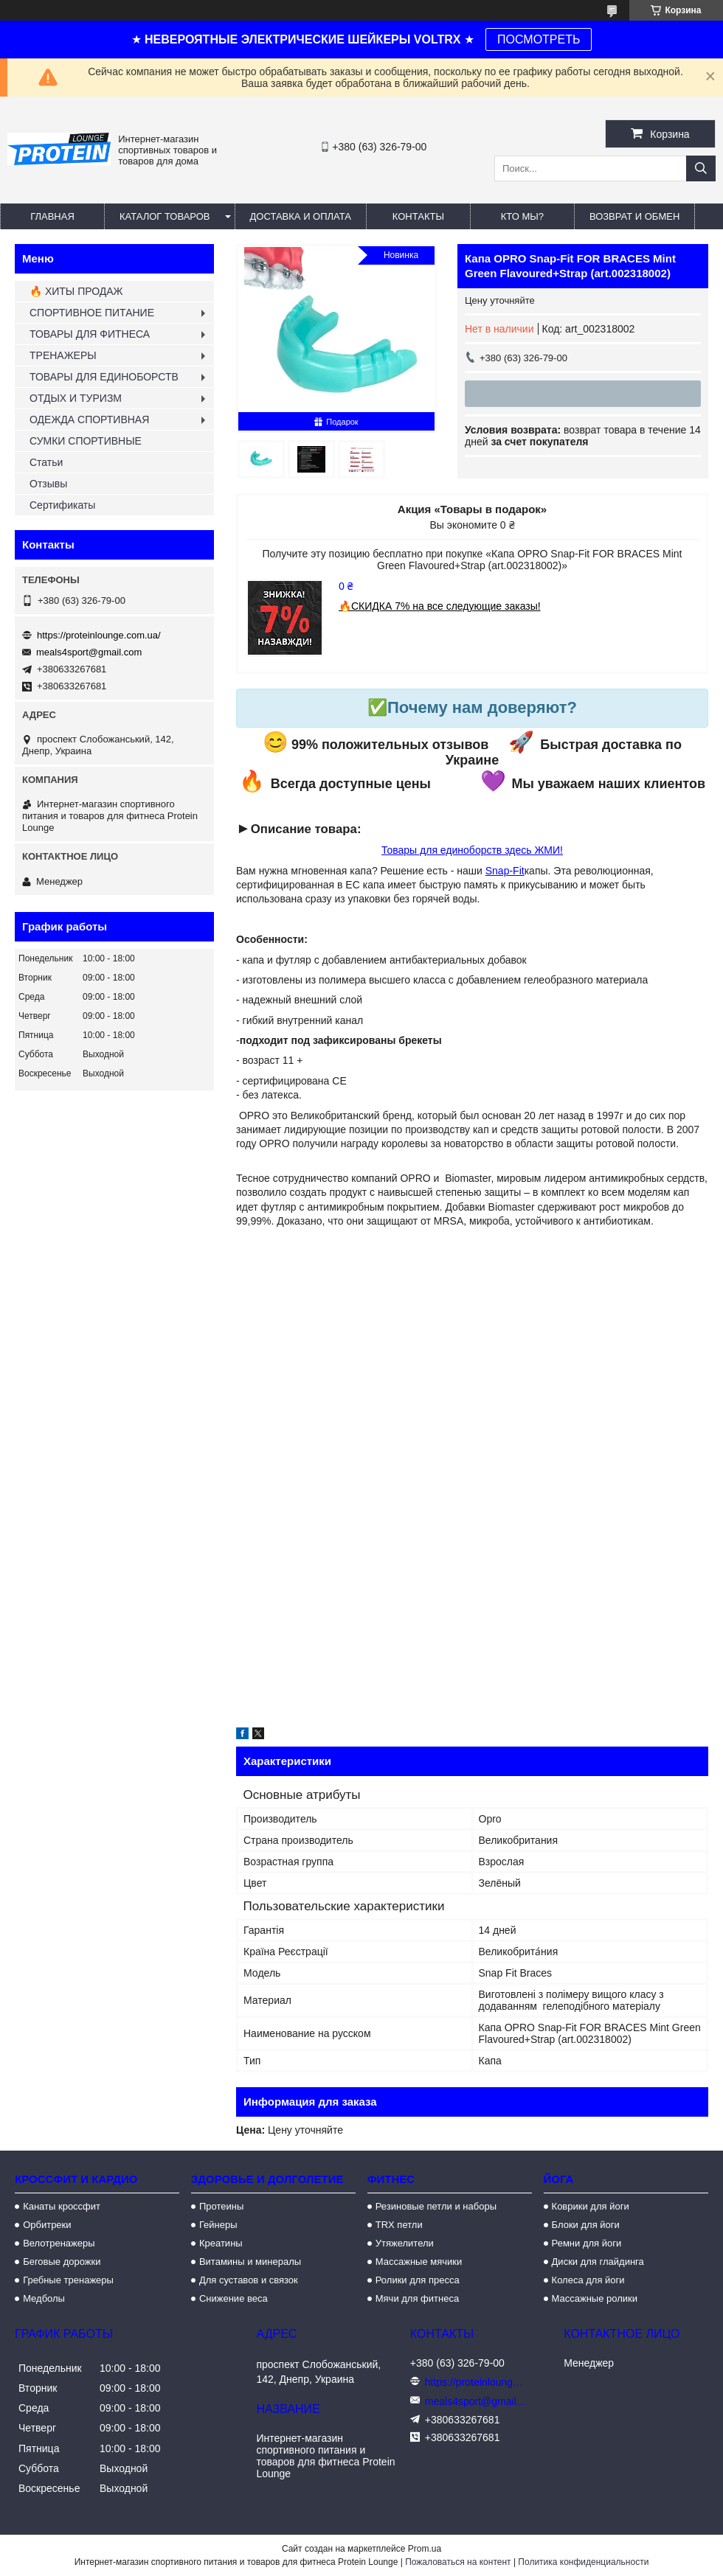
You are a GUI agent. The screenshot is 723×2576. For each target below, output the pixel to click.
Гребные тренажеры (68, 2280)
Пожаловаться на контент (458, 2562)
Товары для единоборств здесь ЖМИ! (472, 850)
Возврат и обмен (634, 216)
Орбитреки (47, 2224)
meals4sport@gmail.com (89, 652)
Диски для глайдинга (598, 2261)
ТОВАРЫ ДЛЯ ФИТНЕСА (90, 334)
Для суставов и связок (248, 2280)
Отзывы (48, 484)
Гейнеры (218, 2224)
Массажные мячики (419, 2261)
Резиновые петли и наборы (436, 2206)
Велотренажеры (58, 2243)
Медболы (44, 2298)
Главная (52, 216)
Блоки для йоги (586, 2224)
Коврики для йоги (590, 2206)
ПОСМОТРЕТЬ (538, 39)
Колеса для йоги (588, 2280)
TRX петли (399, 2224)
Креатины (221, 2243)
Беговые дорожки (61, 2261)
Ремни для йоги (587, 2243)
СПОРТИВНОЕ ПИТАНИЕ (92, 312)
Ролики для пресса (418, 2280)
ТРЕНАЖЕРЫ (63, 355)
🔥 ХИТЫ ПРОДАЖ (76, 291)
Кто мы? (522, 216)
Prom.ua (424, 2549)
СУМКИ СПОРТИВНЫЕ (86, 441)
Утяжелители (405, 2243)
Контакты (418, 216)
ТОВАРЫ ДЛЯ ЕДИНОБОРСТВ (104, 377)
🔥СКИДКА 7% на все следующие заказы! (440, 606)
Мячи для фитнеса (417, 2298)
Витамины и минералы (250, 2261)
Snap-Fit (505, 871)
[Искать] (701, 168)
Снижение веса (233, 2298)
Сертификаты (62, 505)
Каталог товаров (165, 216)
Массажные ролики (594, 2298)
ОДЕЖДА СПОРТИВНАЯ (89, 419)
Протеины (221, 2206)
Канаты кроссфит (61, 2206)
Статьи (46, 462)
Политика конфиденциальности (583, 2562)
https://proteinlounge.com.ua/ (99, 635)
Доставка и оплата (300, 216)
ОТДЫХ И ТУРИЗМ (76, 398)
